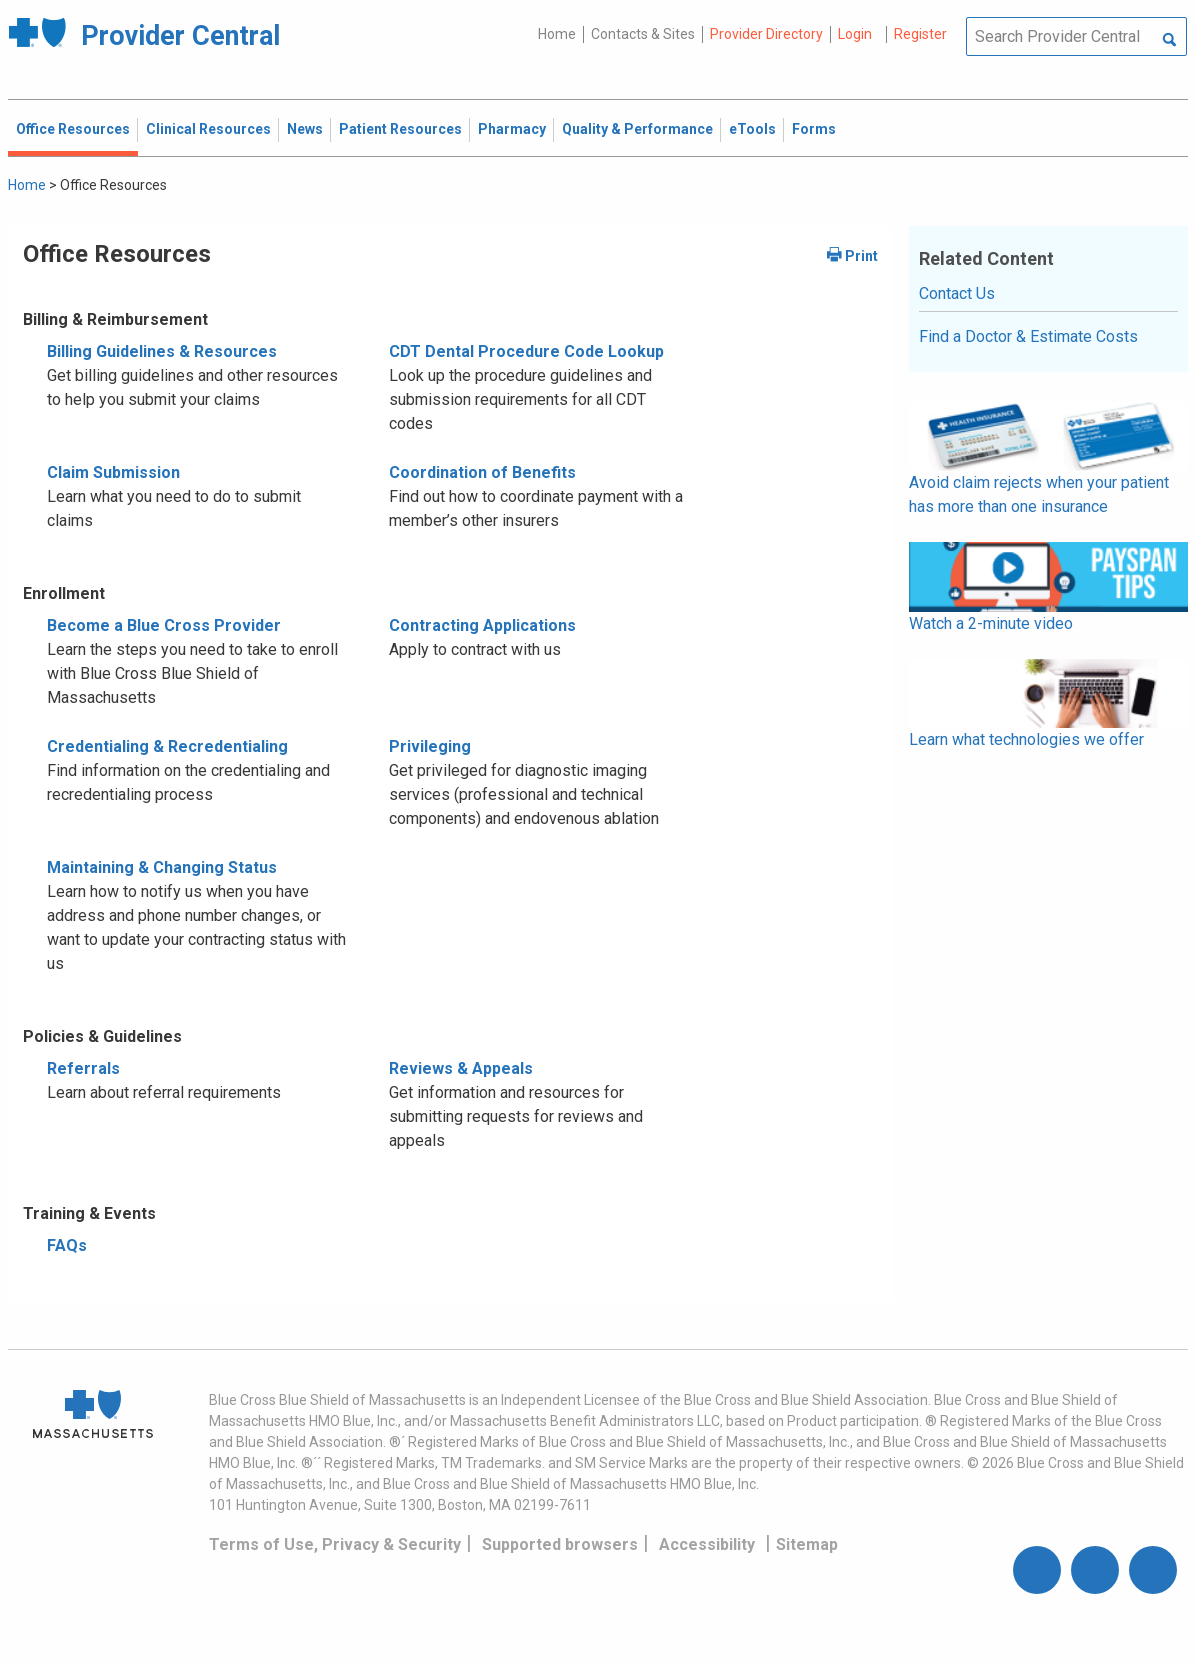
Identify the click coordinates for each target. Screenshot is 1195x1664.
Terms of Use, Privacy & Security (335, 1544)
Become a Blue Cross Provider (164, 625)
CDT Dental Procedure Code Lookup (526, 351)
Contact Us (957, 293)
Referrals (83, 1068)
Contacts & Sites (643, 34)
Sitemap (807, 1544)
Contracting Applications (482, 625)
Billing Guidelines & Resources (162, 351)
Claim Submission (113, 472)
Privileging (430, 746)
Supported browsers (560, 1544)
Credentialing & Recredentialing (167, 746)
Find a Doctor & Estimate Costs (1028, 336)
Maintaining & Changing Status (162, 867)
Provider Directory (766, 34)
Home (557, 34)
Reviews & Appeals (461, 1068)
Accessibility (707, 1544)
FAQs (67, 1245)
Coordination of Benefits (482, 472)
